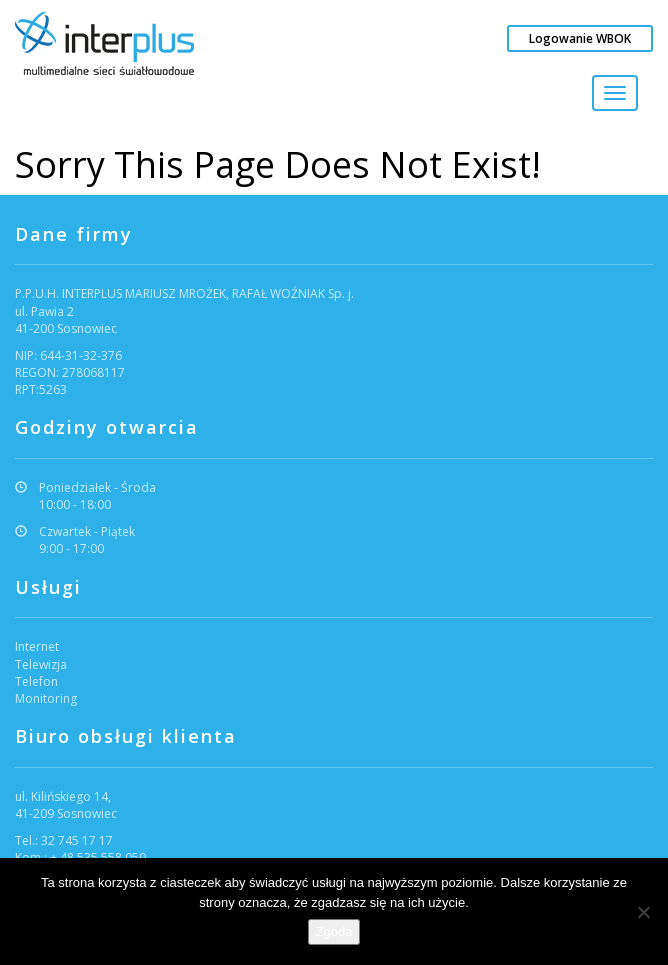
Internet (37, 646)
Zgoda (334, 931)
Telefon (36, 681)
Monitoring (46, 698)
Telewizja (41, 664)
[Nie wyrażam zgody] (643, 912)
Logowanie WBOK (580, 38)
